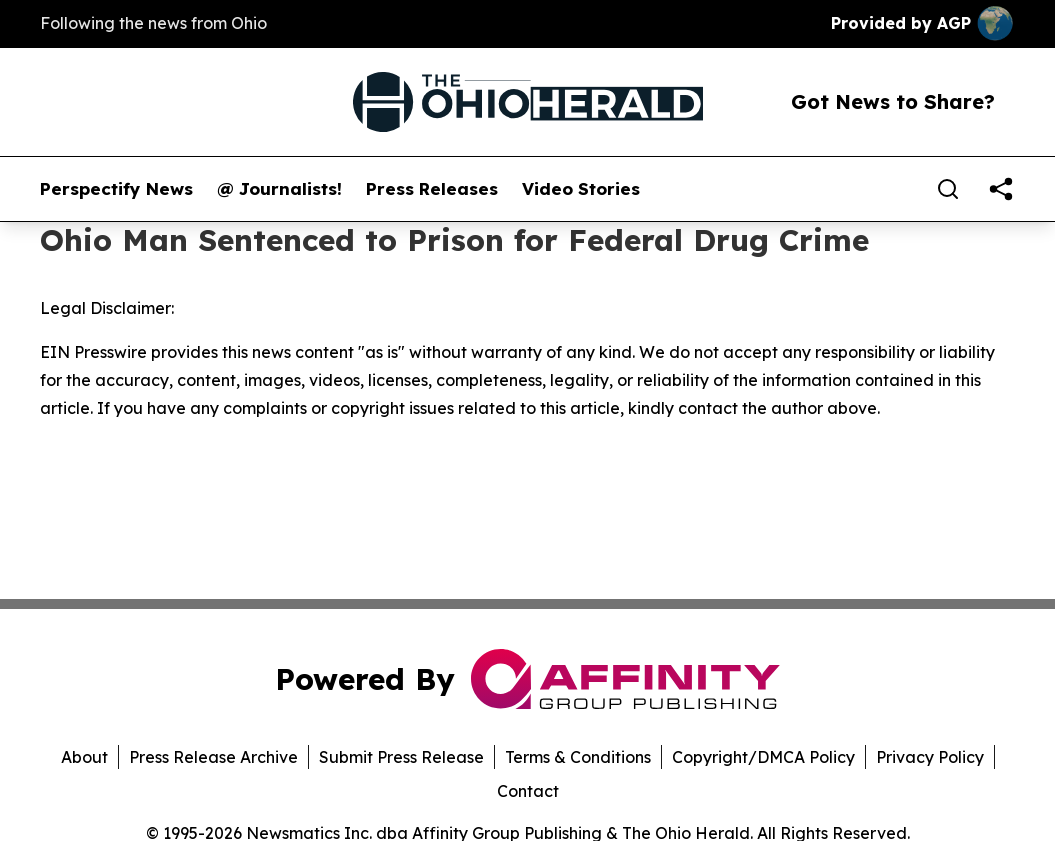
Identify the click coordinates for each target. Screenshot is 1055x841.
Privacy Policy (930, 757)
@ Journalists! (279, 189)
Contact (528, 791)
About (84, 757)
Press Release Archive (213, 757)
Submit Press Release (401, 757)
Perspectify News (116, 189)
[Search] (948, 189)
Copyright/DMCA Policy (763, 757)
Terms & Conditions (578, 757)
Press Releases (432, 189)
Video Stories (581, 189)
